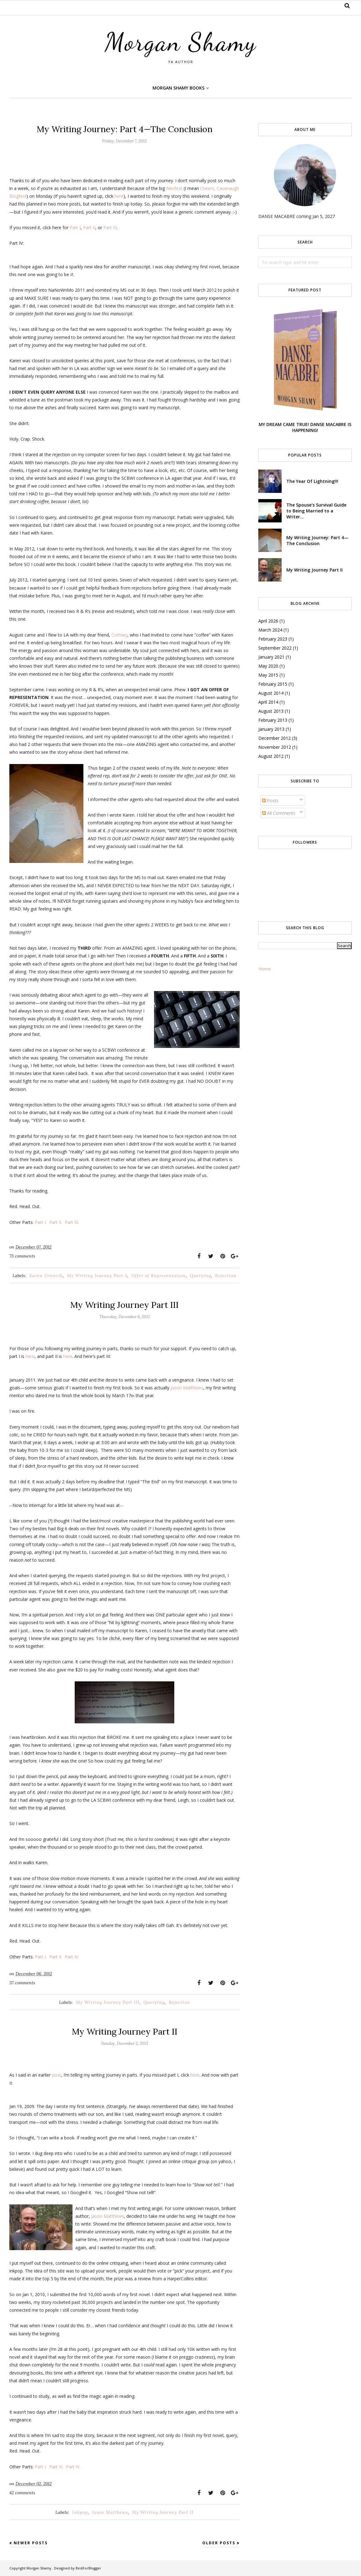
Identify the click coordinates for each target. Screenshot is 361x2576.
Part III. (72, 1222)
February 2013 (272, 720)
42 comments (22, 2492)
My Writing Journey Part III (124, 1304)
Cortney (119, 635)
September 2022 (275, 648)
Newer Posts (31, 2543)
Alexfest (175, 188)
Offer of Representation (158, 1275)
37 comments (22, 1982)
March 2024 (270, 630)
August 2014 (271, 693)
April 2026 (268, 621)
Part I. (41, 1222)
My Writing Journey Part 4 (97, 1275)
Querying (200, 1275)
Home (264, 969)
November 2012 (274, 747)
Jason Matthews (187, 1388)
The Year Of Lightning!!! (312, 481)
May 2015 (268, 675)
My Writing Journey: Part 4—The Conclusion (124, 129)
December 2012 (274, 738)
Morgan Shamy (180, 42)
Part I (75, 227)
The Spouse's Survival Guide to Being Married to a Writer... (316, 511)
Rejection (226, 1275)
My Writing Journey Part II (124, 2031)
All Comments (278, 813)
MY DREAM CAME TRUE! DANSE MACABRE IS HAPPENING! (305, 427)
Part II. (56, 1222)
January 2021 (271, 657)
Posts (270, 801)
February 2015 (272, 684)
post (56, 2075)
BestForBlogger (88, 2568)
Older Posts (218, 2543)
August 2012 (271, 756)
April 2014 (268, 702)
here (119, 196)
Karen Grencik (46, 1275)
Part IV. (72, 1957)
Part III (110, 227)
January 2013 (271, 729)
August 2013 (271, 711)
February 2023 (272, 639)
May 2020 (268, 666)
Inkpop (80, 2512)
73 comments (22, 1256)
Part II (89, 227)
